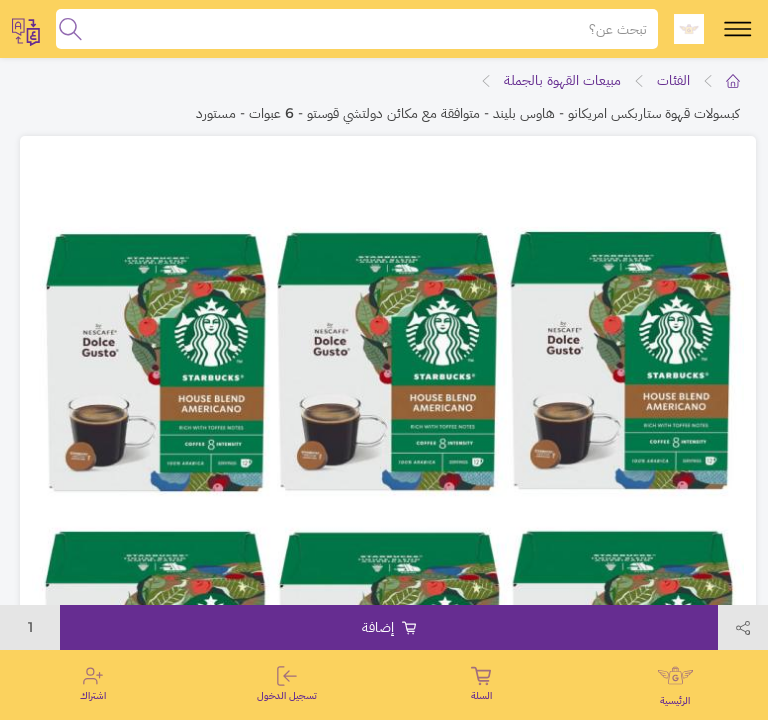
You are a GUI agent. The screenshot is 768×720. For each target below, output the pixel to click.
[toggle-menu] (738, 29)
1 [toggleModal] (30, 627)
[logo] (689, 29)
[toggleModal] (26, 29)
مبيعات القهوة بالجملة (562, 80)
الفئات (673, 80)
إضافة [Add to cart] (389, 627)
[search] (70, 29)
